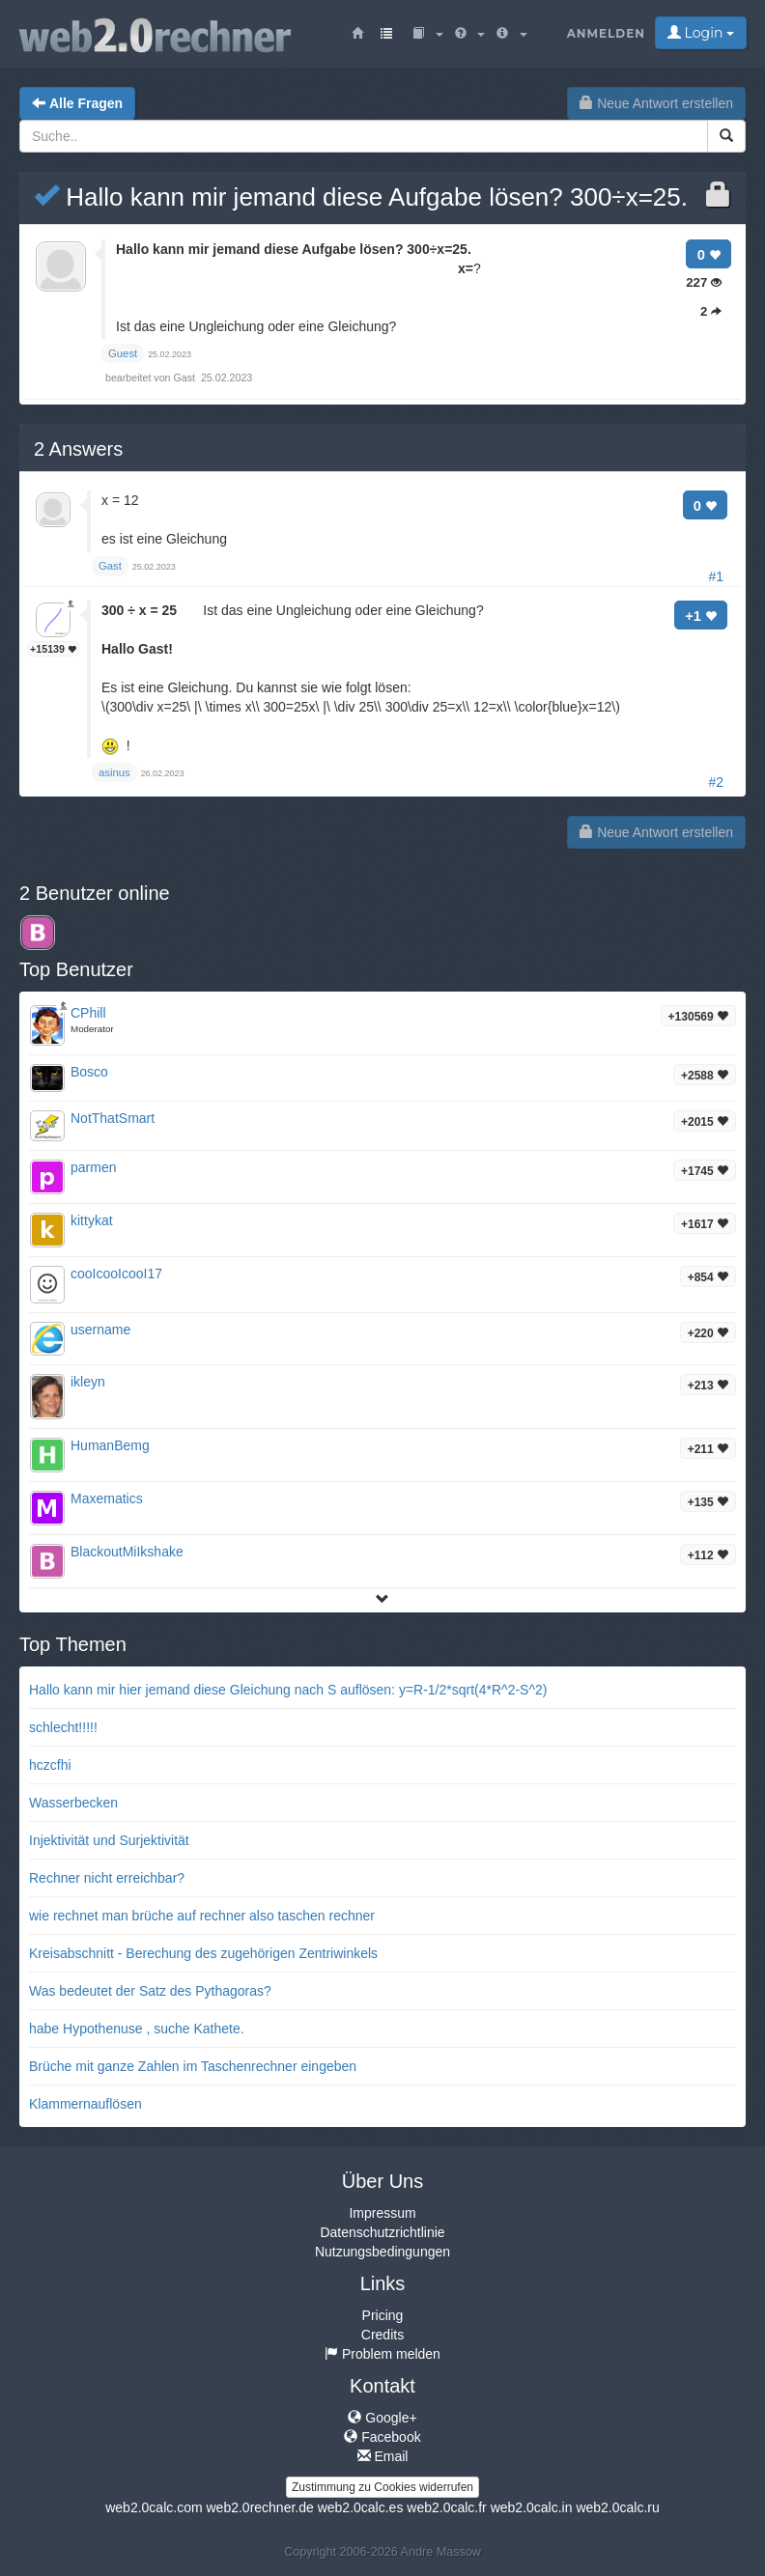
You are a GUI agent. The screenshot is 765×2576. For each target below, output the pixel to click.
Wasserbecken (73, 1802)
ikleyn (88, 1381)
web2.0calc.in (532, 2507)
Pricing (383, 2315)
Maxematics (107, 1498)
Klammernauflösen (85, 2104)
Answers (78, 449)
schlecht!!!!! (63, 1727)
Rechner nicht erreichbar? (106, 1878)
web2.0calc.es (361, 2507)
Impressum (382, 2213)
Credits (382, 2334)
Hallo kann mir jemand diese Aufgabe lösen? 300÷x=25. (361, 196)
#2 (715, 782)
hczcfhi (50, 1765)
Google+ (382, 2417)
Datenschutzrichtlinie (382, 2232)
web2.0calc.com (153, 2507)
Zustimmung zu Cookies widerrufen (382, 2487)
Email (383, 2456)
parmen (93, 1167)
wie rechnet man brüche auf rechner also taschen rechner (202, 1915)
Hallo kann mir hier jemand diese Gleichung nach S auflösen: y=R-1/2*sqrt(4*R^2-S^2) (288, 1689)
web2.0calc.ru (617, 2507)
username (100, 1329)
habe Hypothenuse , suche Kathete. (136, 2028)
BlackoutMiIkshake (127, 1551)
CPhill (88, 1013)
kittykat (92, 1220)
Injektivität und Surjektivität (109, 1840)
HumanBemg (110, 1445)
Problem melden (382, 2354)
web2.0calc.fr (446, 2507)
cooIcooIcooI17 (116, 1273)
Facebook (382, 2437)
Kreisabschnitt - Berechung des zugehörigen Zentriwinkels (203, 1953)
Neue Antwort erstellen (656, 103)
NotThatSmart (113, 1118)
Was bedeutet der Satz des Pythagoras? (150, 1991)
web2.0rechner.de (259, 2507)
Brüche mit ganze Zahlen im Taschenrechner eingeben (192, 2066)
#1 (715, 576)
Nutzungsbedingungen (382, 2251)
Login (700, 33)
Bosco (89, 1071)
